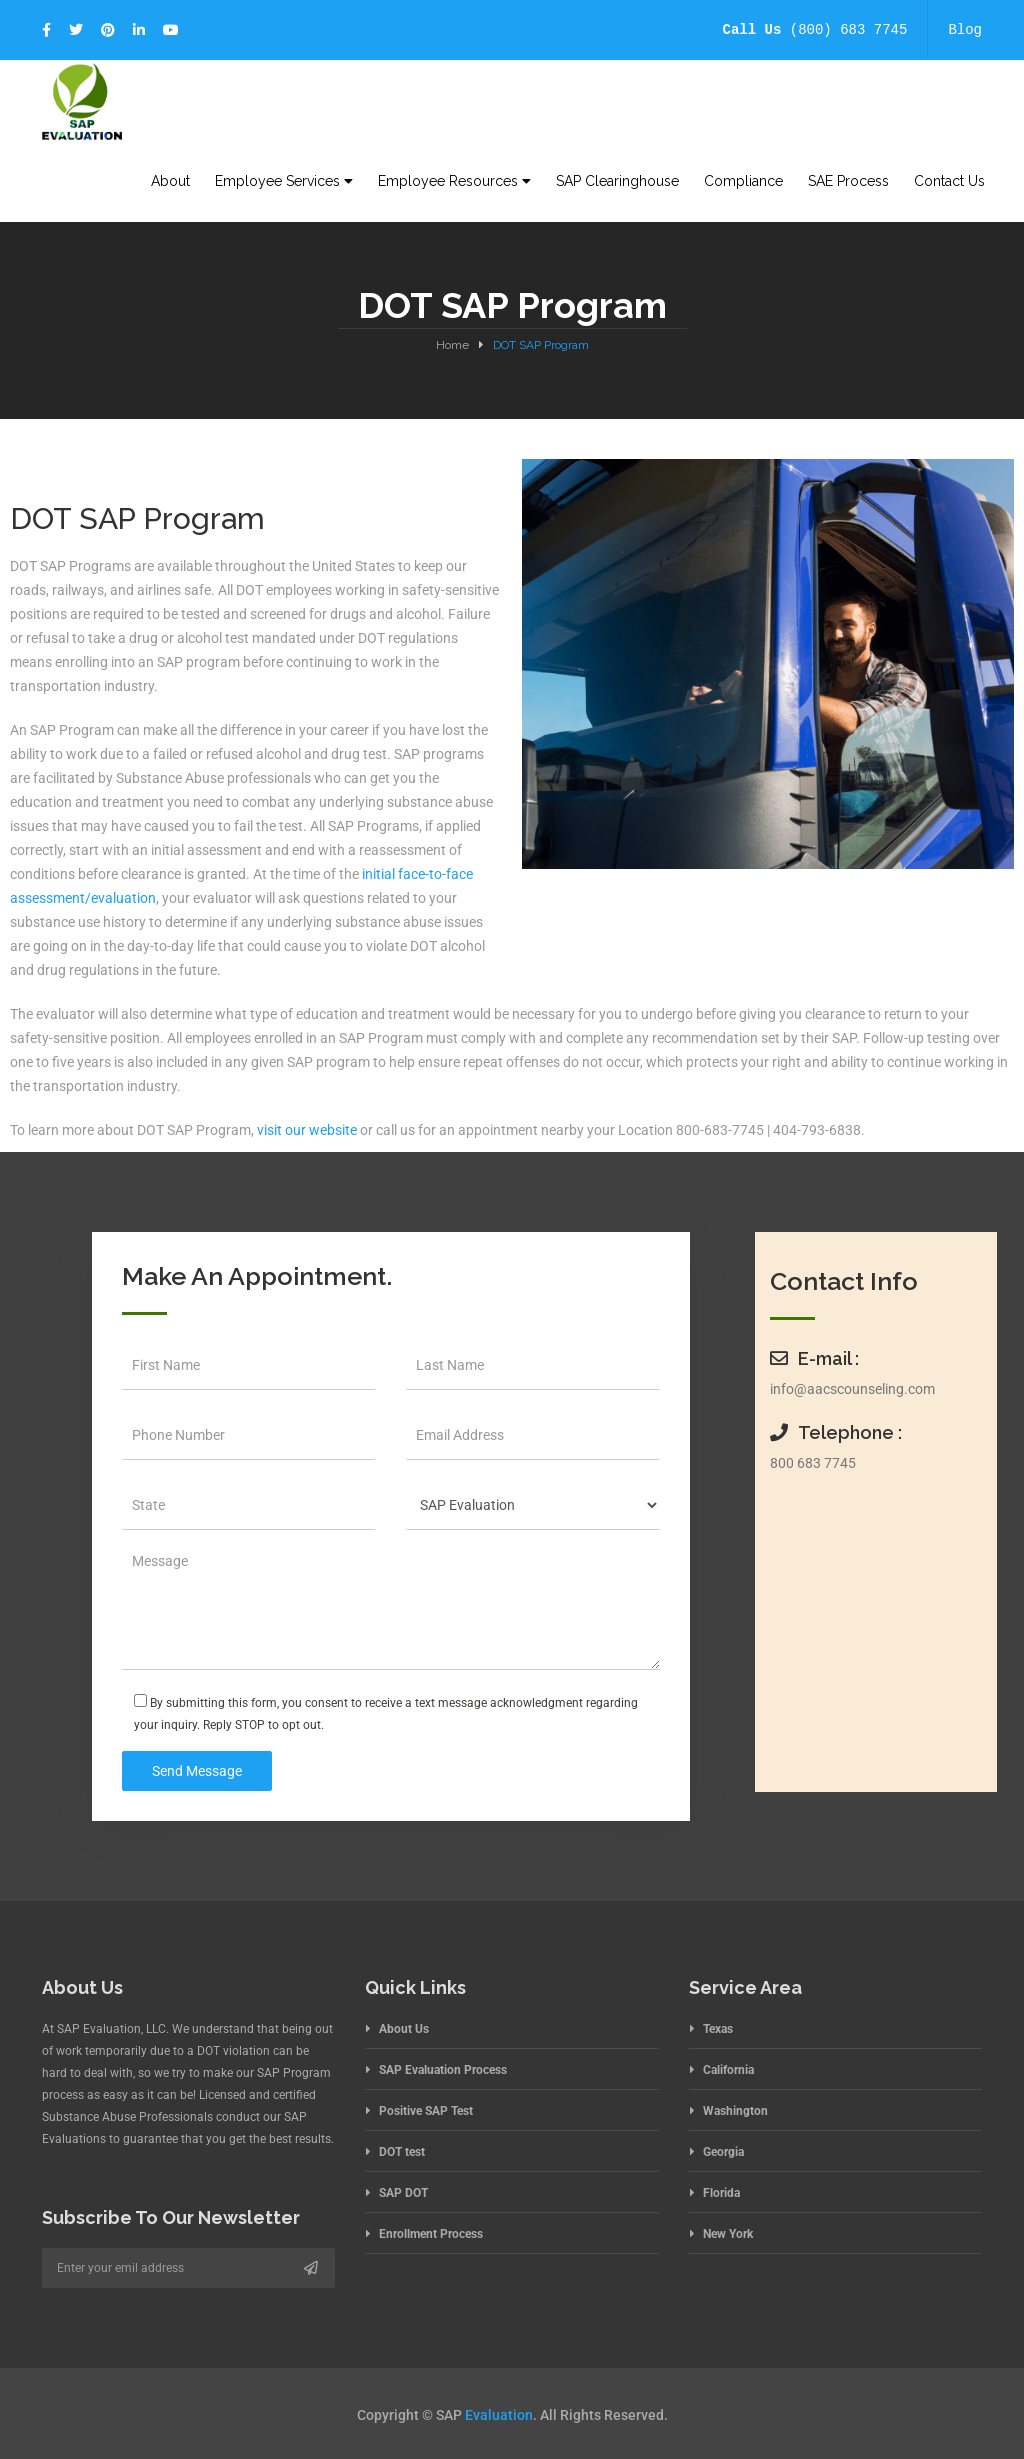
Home (452, 345)
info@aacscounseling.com (852, 1389)
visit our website (307, 1130)
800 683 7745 (813, 1463)
